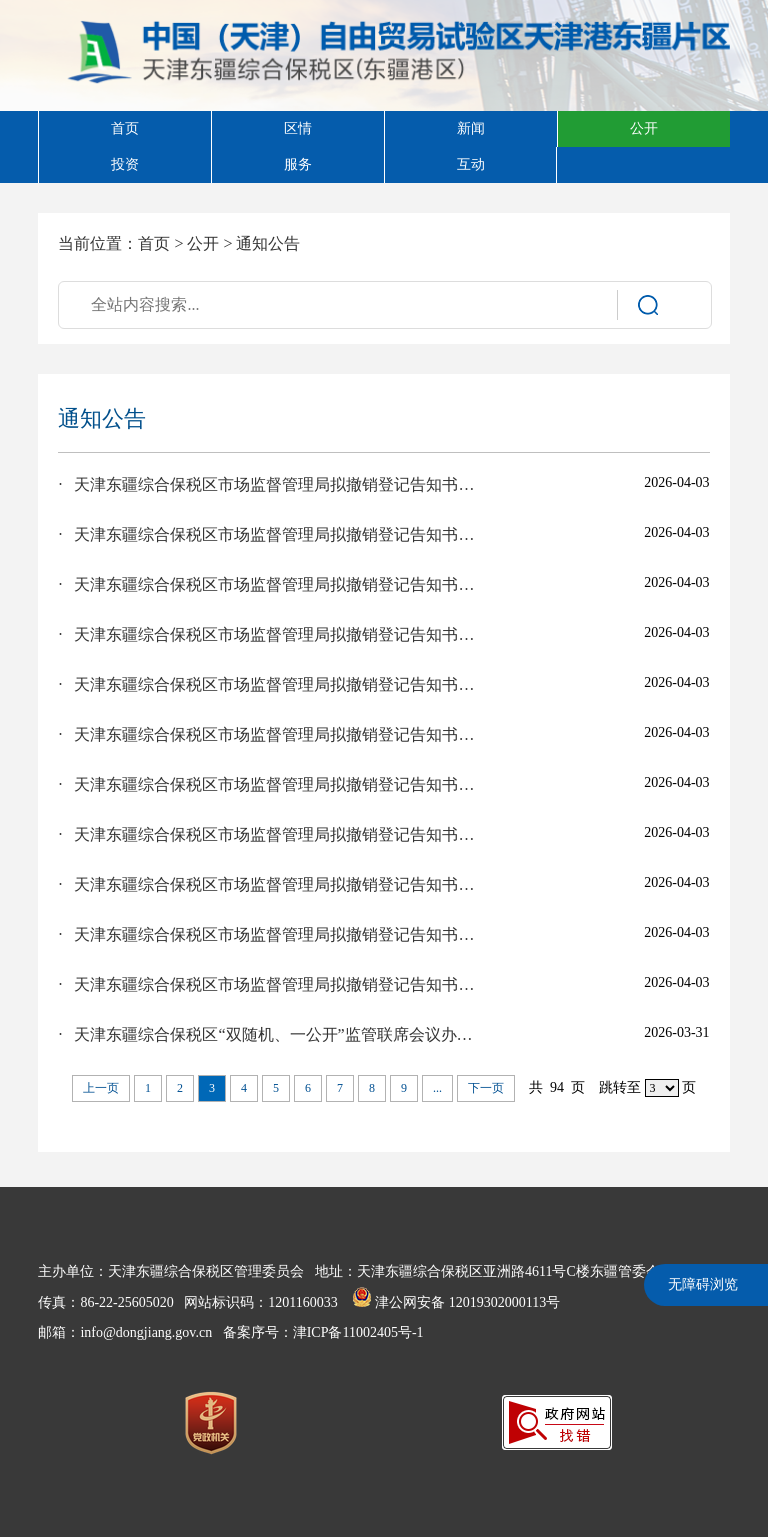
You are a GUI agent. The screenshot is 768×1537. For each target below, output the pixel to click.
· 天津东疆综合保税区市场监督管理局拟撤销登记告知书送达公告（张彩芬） (269, 834)
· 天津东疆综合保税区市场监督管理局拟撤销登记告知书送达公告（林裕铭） (269, 934)
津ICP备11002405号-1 (358, 1332)
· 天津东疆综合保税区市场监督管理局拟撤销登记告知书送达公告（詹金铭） (269, 584)
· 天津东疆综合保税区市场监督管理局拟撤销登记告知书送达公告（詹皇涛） (269, 684)
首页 (154, 243)
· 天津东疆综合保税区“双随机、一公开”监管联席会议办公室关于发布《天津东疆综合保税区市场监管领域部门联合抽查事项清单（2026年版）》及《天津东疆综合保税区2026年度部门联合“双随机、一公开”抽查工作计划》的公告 (269, 1034)
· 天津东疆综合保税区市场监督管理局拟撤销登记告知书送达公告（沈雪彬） (269, 484)
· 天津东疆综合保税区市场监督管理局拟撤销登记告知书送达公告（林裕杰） (269, 984)
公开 (203, 243)
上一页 (101, 1088)
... (437, 1088)
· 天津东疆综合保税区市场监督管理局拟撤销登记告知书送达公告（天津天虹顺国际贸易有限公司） (269, 734)
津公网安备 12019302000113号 (456, 1302)
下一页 (486, 1088)
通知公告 (268, 243)
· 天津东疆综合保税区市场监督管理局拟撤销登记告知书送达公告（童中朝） (269, 784)
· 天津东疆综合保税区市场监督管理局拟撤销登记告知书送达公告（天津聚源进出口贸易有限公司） (269, 634)
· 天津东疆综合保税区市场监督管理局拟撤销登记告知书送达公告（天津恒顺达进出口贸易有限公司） (269, 534)
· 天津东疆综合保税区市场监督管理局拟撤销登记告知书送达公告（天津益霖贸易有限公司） (269, 884)
